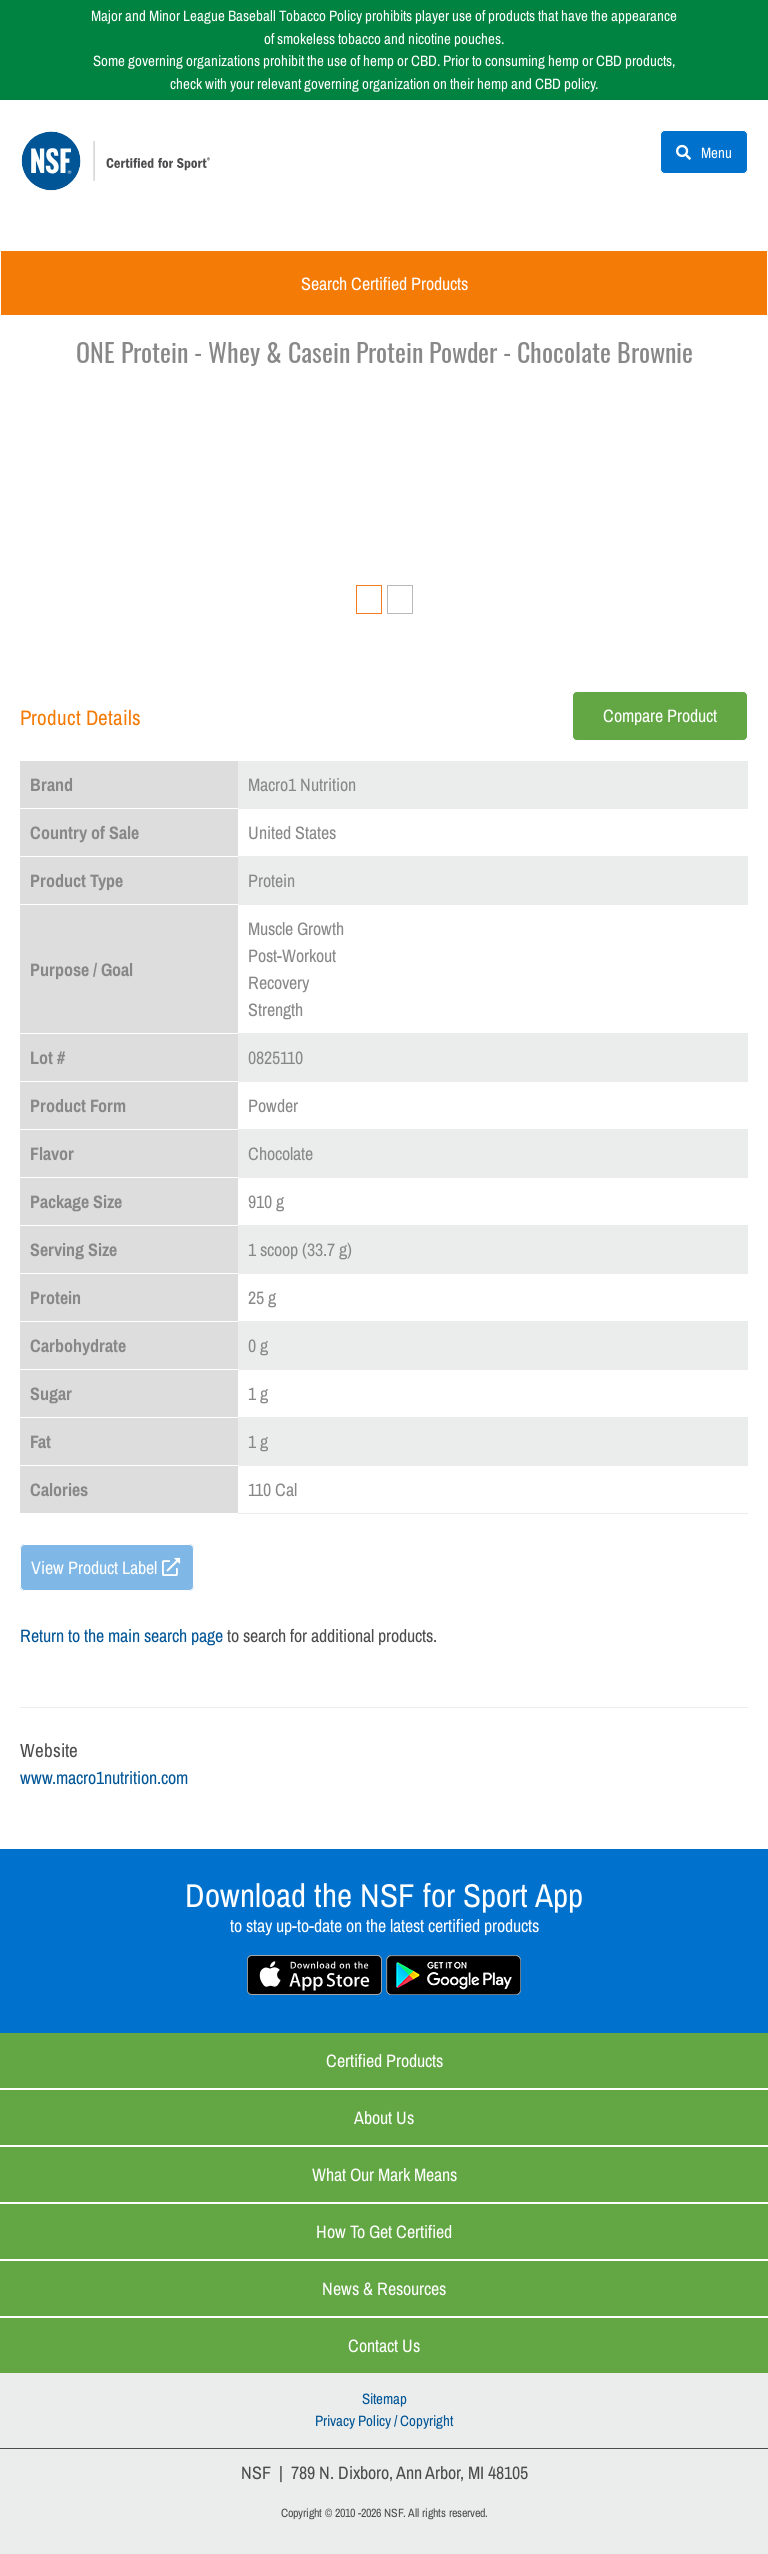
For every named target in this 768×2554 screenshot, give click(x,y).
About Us (384, 2117)
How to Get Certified (384, 2231)
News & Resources (384, 2288)
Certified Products (384, 2060)
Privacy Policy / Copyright (384, 2420)
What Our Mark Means (384, 2174)
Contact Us (384, 2345)
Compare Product (660, 715)
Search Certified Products (384, 283)
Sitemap (384, 2398)
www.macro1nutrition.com (104, 1777)
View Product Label (94, 1567)
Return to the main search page (121, 1635)
